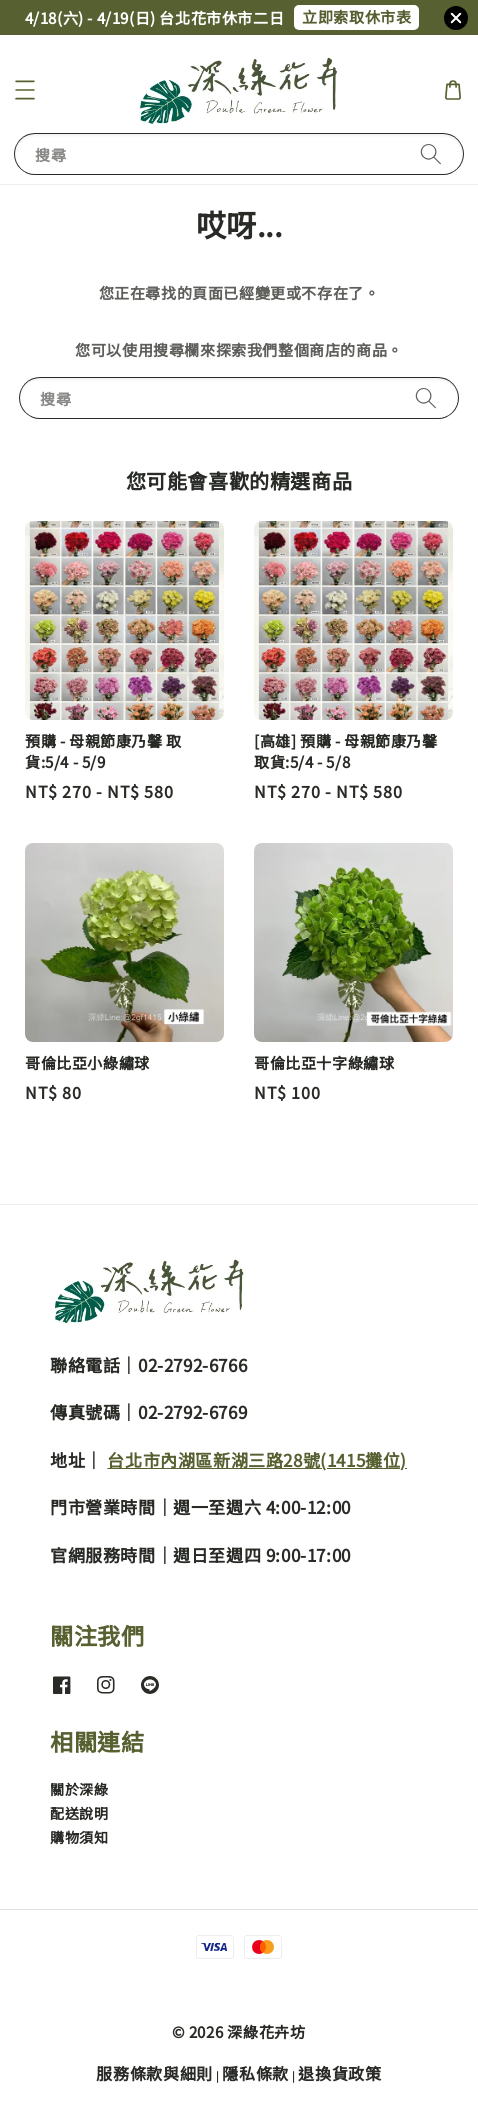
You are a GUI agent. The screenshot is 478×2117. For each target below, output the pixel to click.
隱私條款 (255, 2073)
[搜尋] (431, 153)
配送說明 (79, 1813)
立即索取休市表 (356, 16)
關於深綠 (79, 1789)
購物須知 (79, 1837)
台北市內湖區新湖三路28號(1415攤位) (257, 1459)
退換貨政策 (340, 2073)
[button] (25, 90)
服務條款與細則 (154, 2073)
